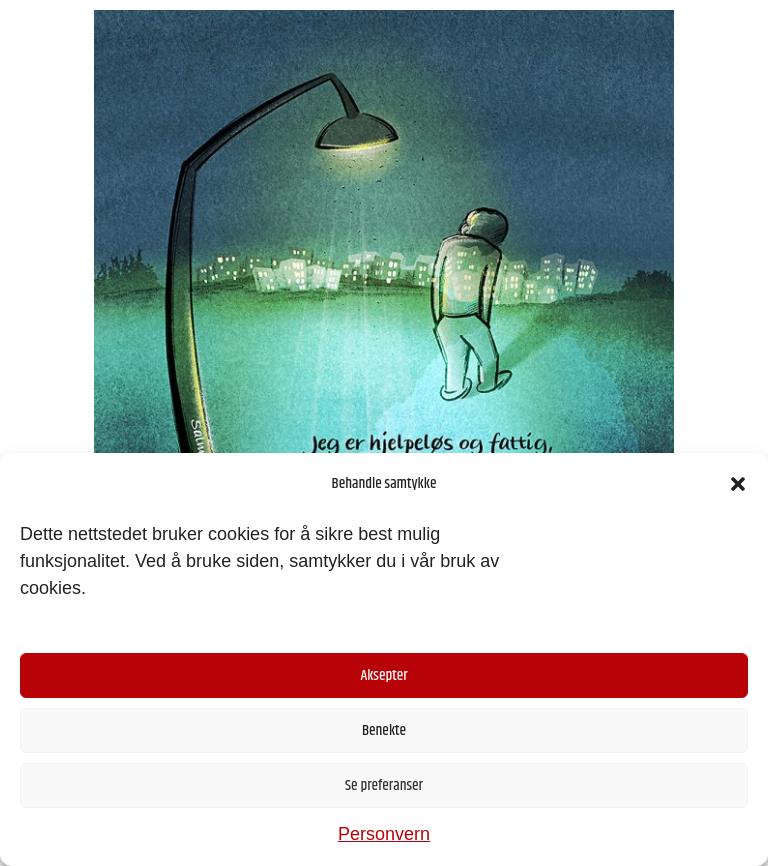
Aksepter (383, 675)
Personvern (384, 834)
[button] (738, 484)
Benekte (384, 730)
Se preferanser (384, 785)
